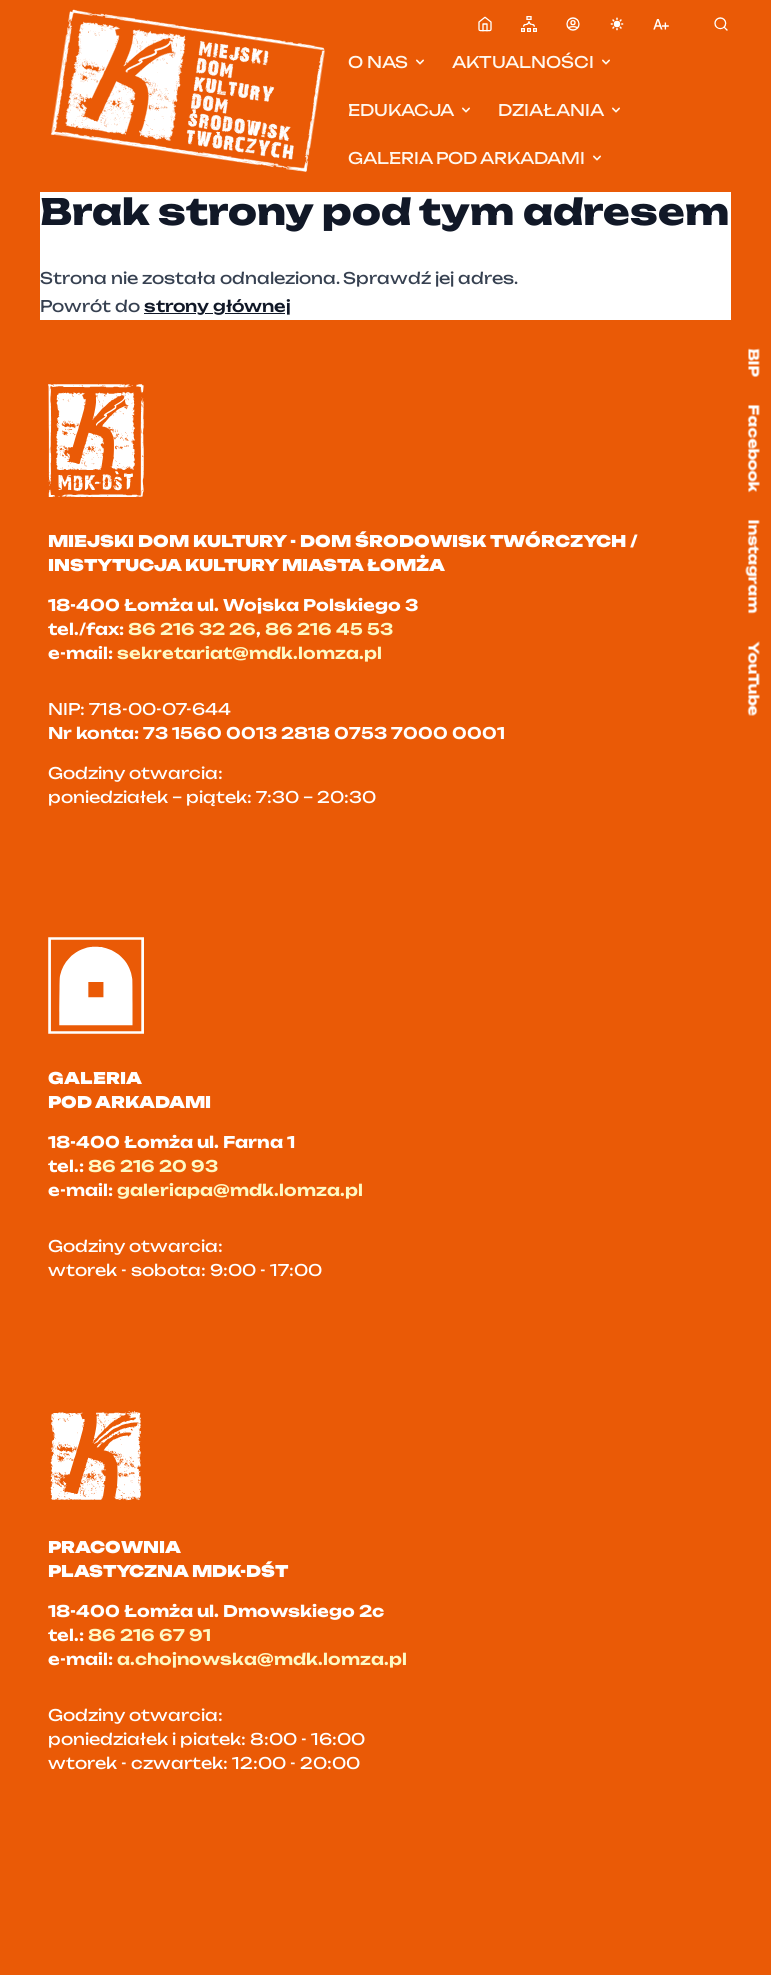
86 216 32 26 (192, 629)
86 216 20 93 (153, 1166)
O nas (388, 62)
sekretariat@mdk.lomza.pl (249, 653)
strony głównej (217, 306)
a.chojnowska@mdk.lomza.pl (262, 1659)
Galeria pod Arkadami (476, 158)
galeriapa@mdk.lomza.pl (240, 1190)
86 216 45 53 (329, 629)
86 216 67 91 (149, 1635)
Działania (561, 110)
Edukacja (411, 110)
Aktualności (533, 62)
